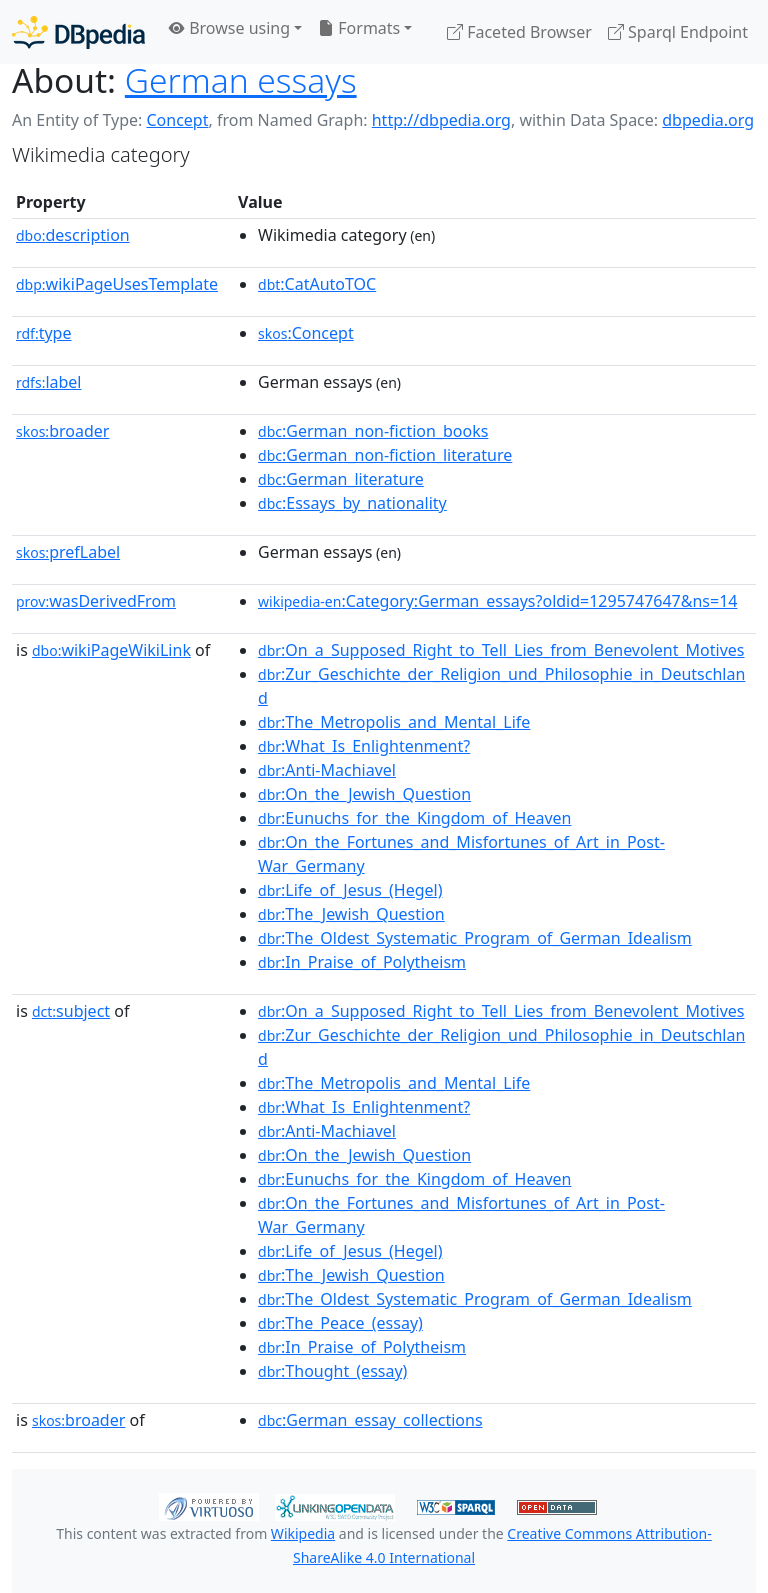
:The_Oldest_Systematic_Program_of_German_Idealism (475, 938)
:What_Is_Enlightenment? (364, 746)
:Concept (306, 333)
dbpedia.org (708, 120)
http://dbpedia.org (441, 120)
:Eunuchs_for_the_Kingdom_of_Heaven (414, 818)
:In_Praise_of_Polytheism (362, 962)
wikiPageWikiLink (111, 650)
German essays (241, 80)
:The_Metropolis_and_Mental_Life (394, 722)
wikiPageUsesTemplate (117, 284)
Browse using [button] (229, 28)
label (49, 382)
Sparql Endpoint (678, 32)
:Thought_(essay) (332, 1371)
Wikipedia (303, 1533)
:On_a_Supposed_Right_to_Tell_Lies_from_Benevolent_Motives (501, 650)
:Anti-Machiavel (327, 770)
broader (62, 431)
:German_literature (341, 479)
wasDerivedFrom (96, 601)
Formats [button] (359, 28)
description (73, 235)
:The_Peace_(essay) (340, 1323)
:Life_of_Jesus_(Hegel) (350, 890)
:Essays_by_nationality (352, 503)
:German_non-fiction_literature (385, 455)
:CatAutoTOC (317, 284)
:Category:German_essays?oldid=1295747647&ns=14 (497, 601)
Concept (177, 120)
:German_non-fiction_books (373, 431)
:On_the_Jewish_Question (364, 794)
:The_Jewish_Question (351, 914)
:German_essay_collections (370, 1420)
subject (71, 1011)
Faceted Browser (519, 32)
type (44, 333)
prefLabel (68, 552)
